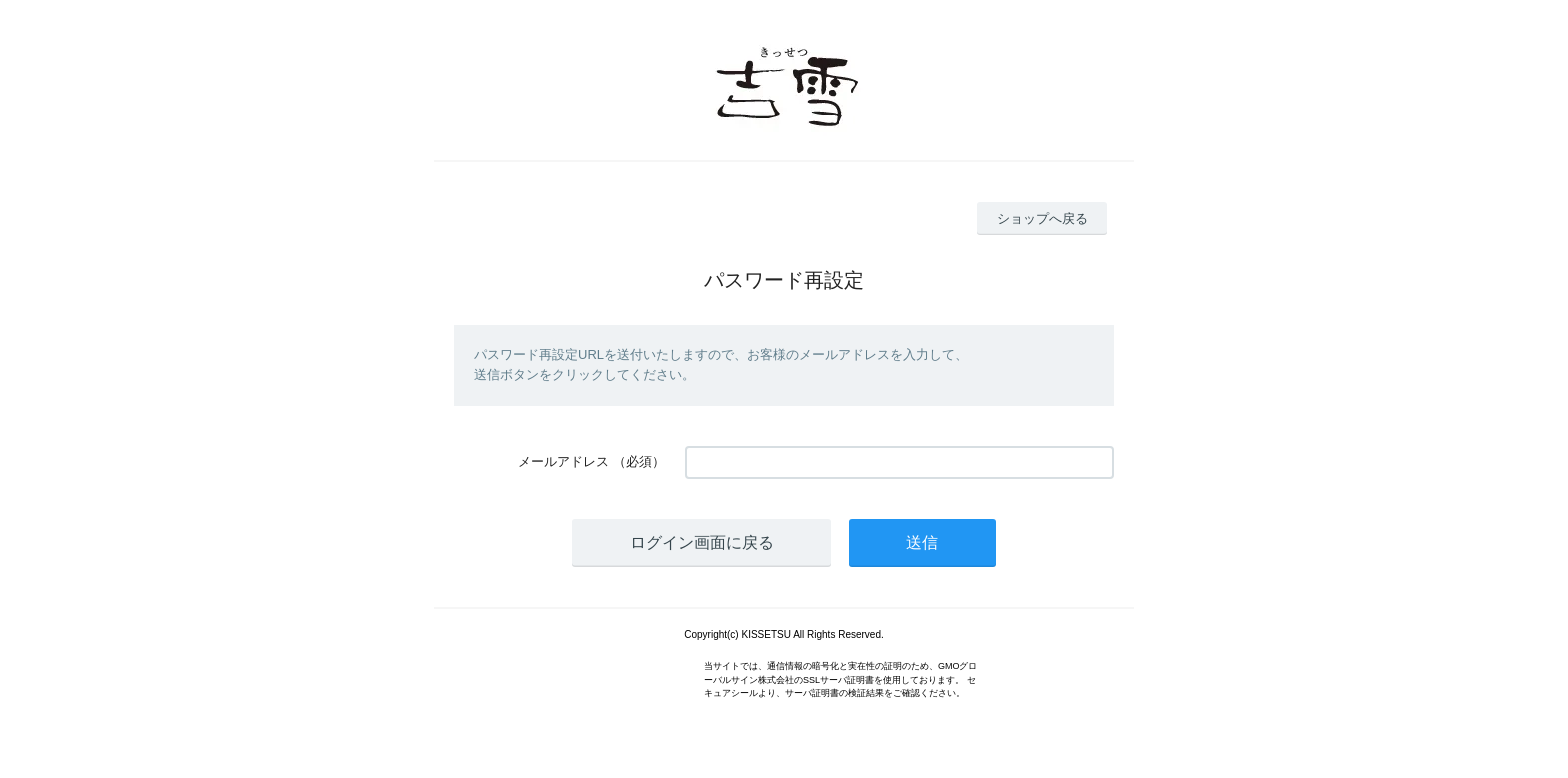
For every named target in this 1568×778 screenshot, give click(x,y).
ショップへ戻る (1042, 218)
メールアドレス (563, 461)
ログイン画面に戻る (702, 542)
